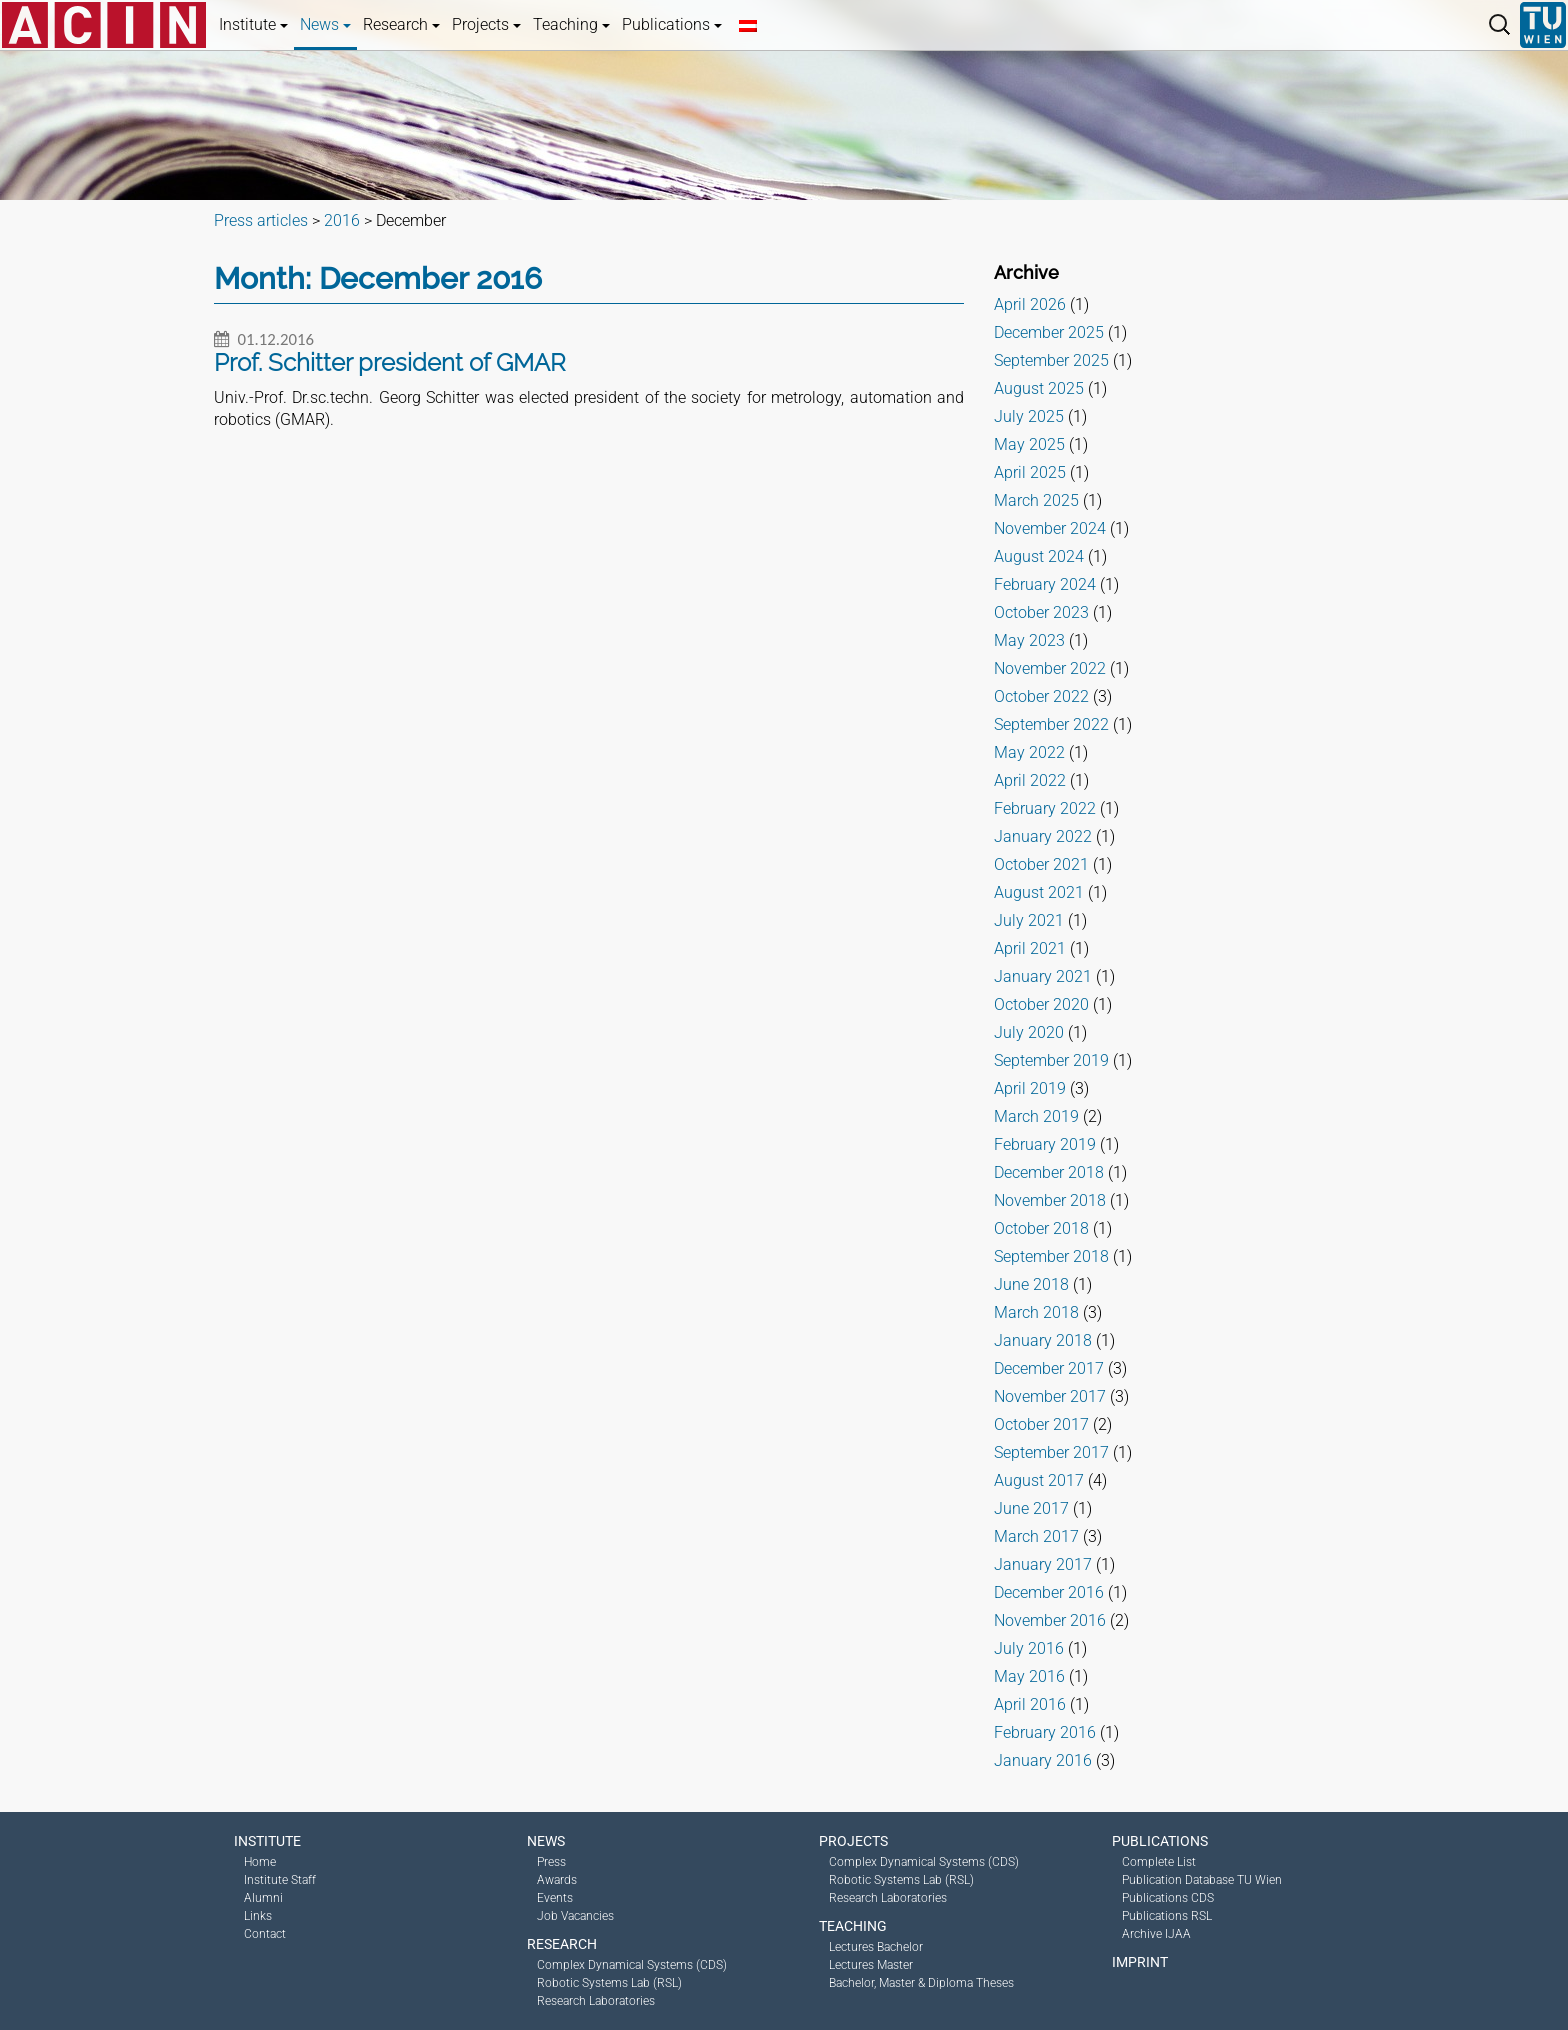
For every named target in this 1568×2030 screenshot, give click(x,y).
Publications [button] (672, 24)
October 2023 (1041, 612)
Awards (557, 1880)
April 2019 (1030, 1088)
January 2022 (1043, 836)
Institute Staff (280, 1880)
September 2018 (1051, 1256)
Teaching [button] (571, 24)
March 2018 (1036, 1312)
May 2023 (1029, 640)
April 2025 (1030, 472)
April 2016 (1030, 1704)
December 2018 (1049, 1172)
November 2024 (1050, 528)
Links (258, 1916)
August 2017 (1039, 1480)
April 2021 (1030, 948)
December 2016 (1049, 1592)
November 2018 (1050, 1200)
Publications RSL (1167, 1916)
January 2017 (1043, 1564)
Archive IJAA (1156, 1934)
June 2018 (1031, 1284)
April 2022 (1030, 780)
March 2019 (1036, 1116)
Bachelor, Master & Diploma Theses (921, 1983)
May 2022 (1029, 752)
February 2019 (1045, 1144)
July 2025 (1029, 416)
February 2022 (1045, 808)
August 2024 (1039, 556)
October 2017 (1041, 1424)
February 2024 (1045, 584)
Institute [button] (253, 24)
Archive (1026, 272)
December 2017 (1049, 1368)
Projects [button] (486, 24)
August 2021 (1039, 892)
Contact (265, 1934)
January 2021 (1043, 976)
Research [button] (401, 24)
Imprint (1140, 1962)
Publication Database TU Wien (1202, 1880)
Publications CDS (1168, 1898)
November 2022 (1050, 668)
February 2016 (1045, 1732)
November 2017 (1050, 1396)
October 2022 (1041, 696)
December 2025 (1049, 332)
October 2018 (1041, 1228)
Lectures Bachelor (876, 1947)
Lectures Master (871, 1965)
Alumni (263, 1898)
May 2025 (1029, 444)
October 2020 (1041, 1004)
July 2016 (1029, 1648)
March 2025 (1036, 500)
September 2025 (1051, 360)
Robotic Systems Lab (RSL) (609, 1983)
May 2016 (1029, 1676)
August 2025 (1039, 388)
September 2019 (1051, 1060)
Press (551, 1862)
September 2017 (1051, 1452)
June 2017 (1031, 1508)
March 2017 (1036, 1536)
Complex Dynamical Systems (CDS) (632, 1965)
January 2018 (1043, 1340)
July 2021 (1029, 920)
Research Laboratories (596, 2001)
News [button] (325, 24)
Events (555, 1898)
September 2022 (1051, 724)
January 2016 (1043, 1760)
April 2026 (1030, 304)
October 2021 (1041, 864)
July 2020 (1029, 1032)
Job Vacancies (575, 1916)
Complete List (1159, 1862)
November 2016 (1050, 1620)
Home (260, 1862)
